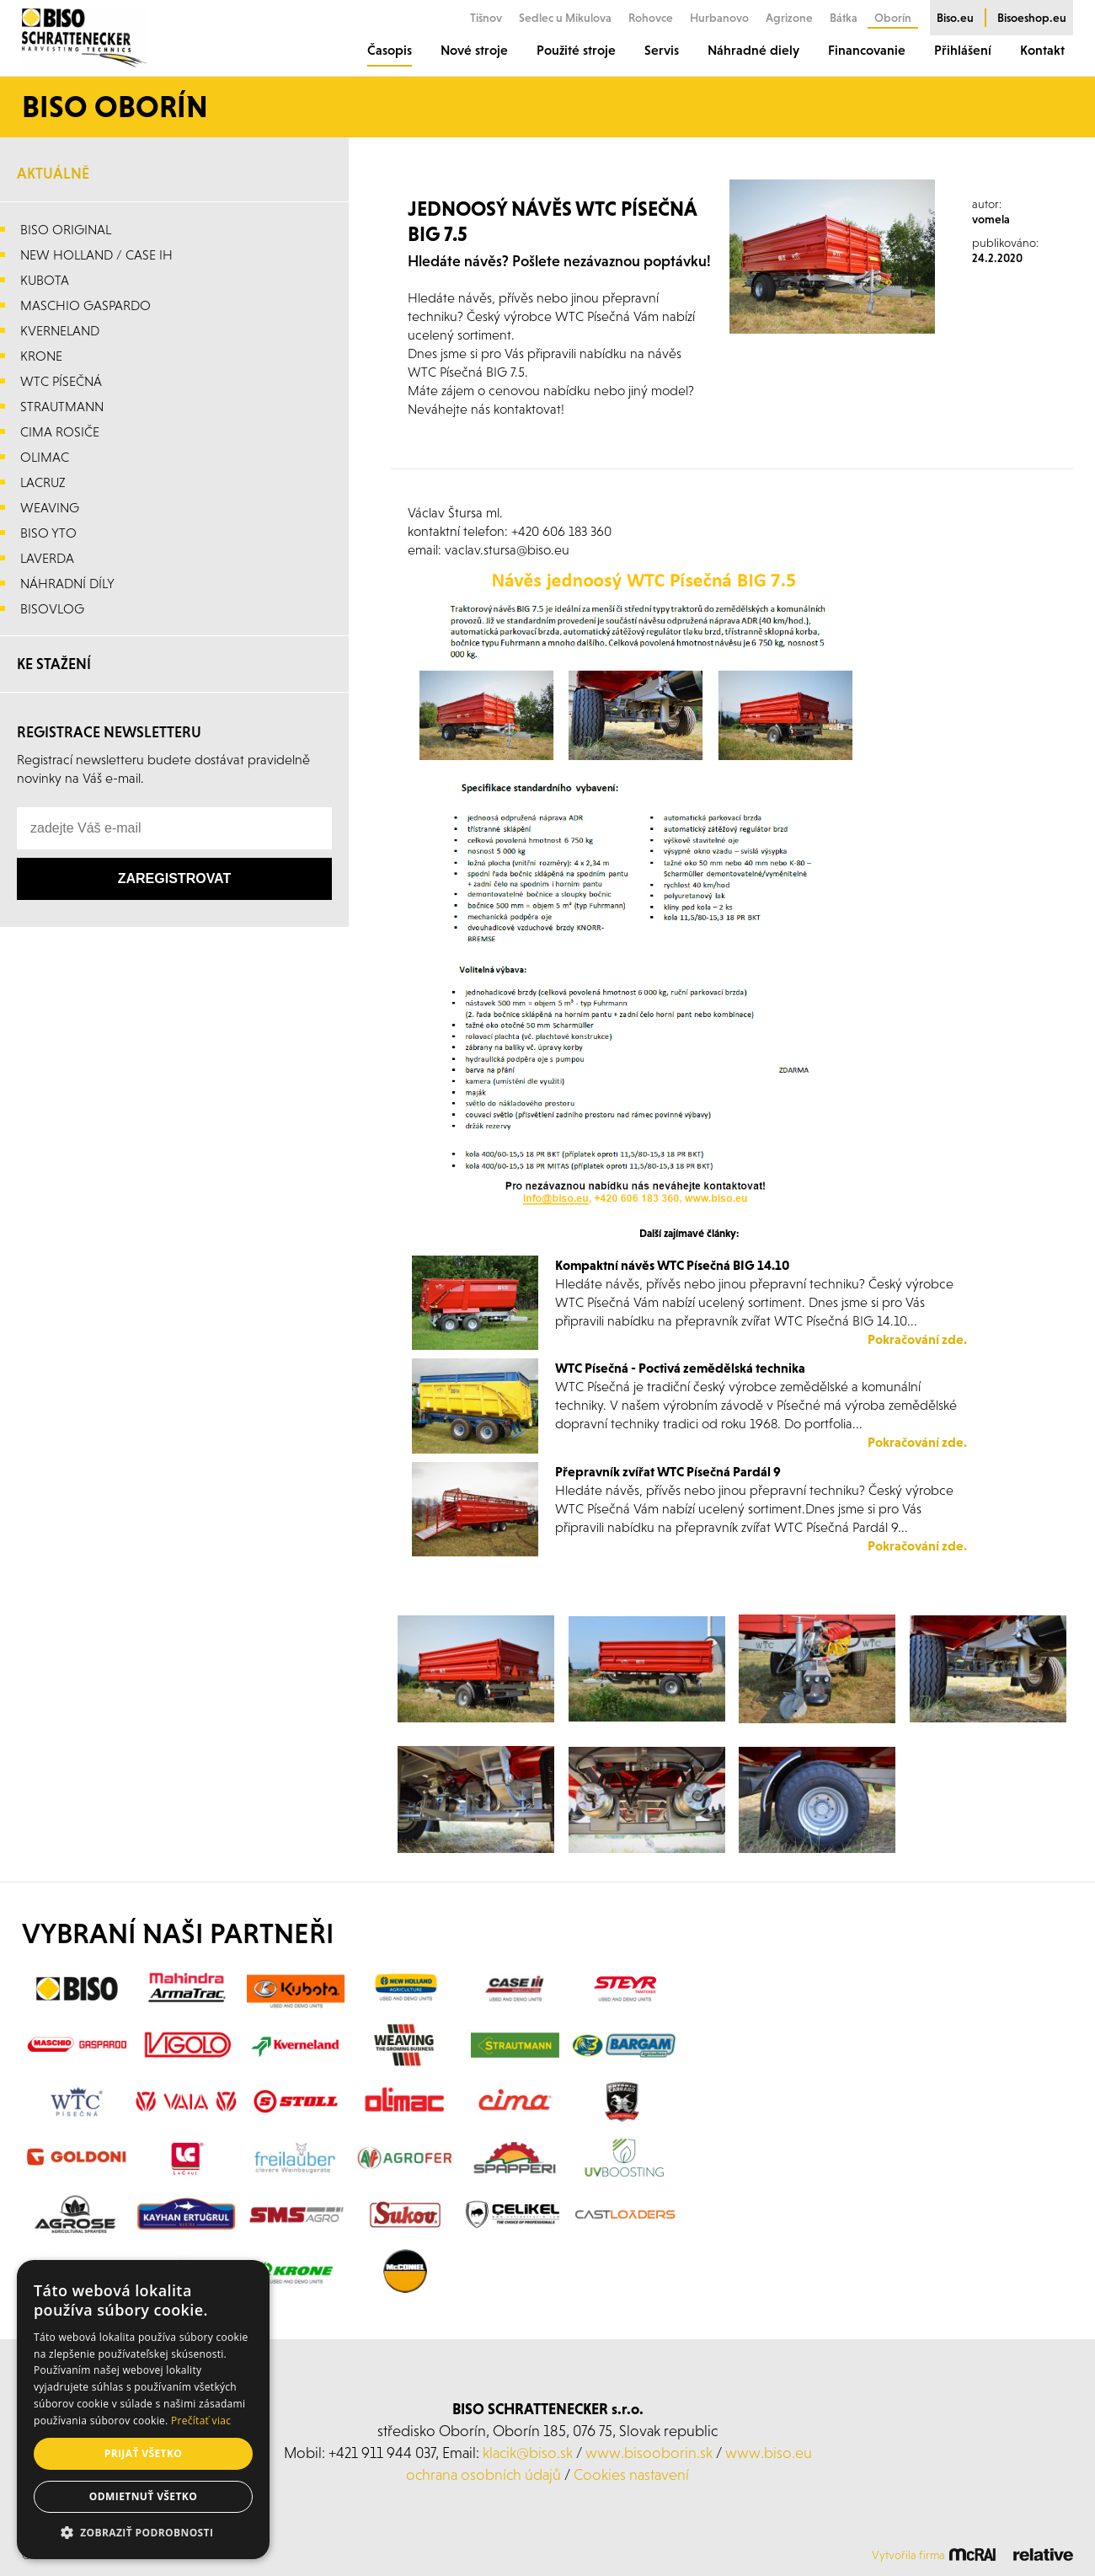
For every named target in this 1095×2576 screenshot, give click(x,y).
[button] (143, 2533)
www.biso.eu (768, 2452)
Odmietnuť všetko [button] (143, 2496)
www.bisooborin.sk (649, 2452)
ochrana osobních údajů (483, 2474)
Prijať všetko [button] (143, 2453)
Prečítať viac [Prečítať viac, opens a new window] (201, 2420)
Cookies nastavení (631, 2474)
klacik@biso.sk (528, 2452)
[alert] (143, 2409)
